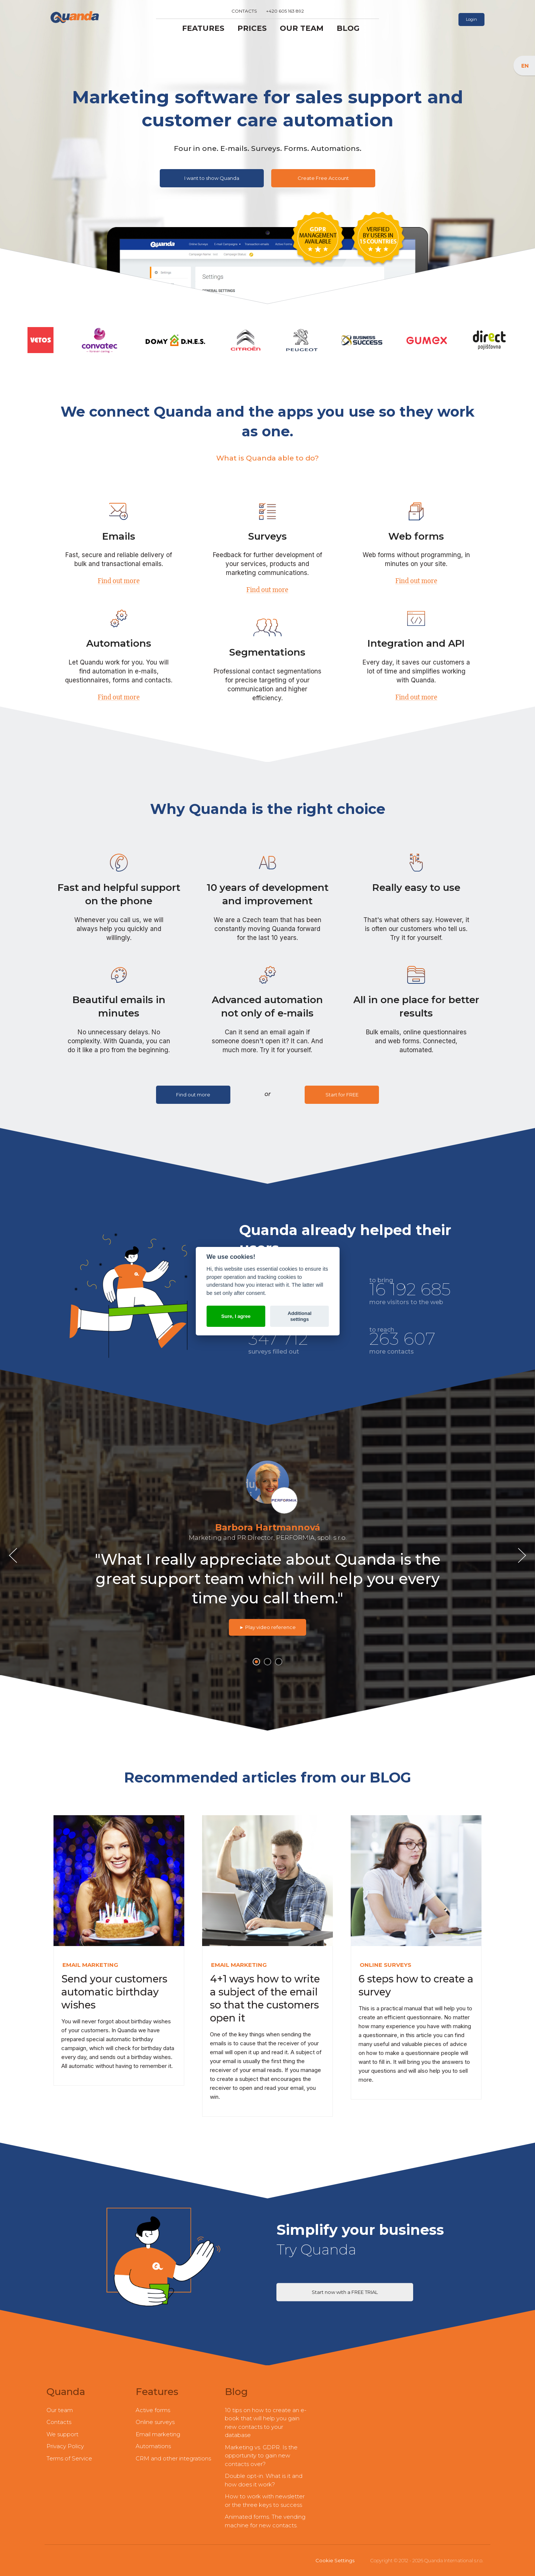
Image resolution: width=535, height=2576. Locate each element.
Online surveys (155, 2421)
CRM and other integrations (173, 2458)
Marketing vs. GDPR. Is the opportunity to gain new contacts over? (261, 2455)
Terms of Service (69, 2458)
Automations (153, 2446)
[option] (267, 1544)
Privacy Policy (65, 2446)
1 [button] (256, 1662)
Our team (302, 28)
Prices (252, 28)
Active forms (153, 2410)
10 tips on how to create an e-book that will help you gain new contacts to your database (266, 2423)
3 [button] (279, 1662)
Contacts (244, 11)
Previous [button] (15, 1555)
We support (62, 2434)
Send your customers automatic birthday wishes (114, 1992)
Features (203, 28)
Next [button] (524, 1555)
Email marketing (158, 2434)
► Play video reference (267, 1627)
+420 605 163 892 (285, 11)
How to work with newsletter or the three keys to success (265, 2500)
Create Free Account (323, 178)
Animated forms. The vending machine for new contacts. (265, 2521)
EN (525, 65)
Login (471, 19)
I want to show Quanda (211, 178)
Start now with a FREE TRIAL (345, 2292)
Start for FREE (342, 1095)
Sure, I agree (236, 1316)
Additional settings (299, 1316)
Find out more (119, 580)
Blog (348, 28)
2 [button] (267, 1662)
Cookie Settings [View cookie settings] (334, 2560)
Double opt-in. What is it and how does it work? (263, 2480)
